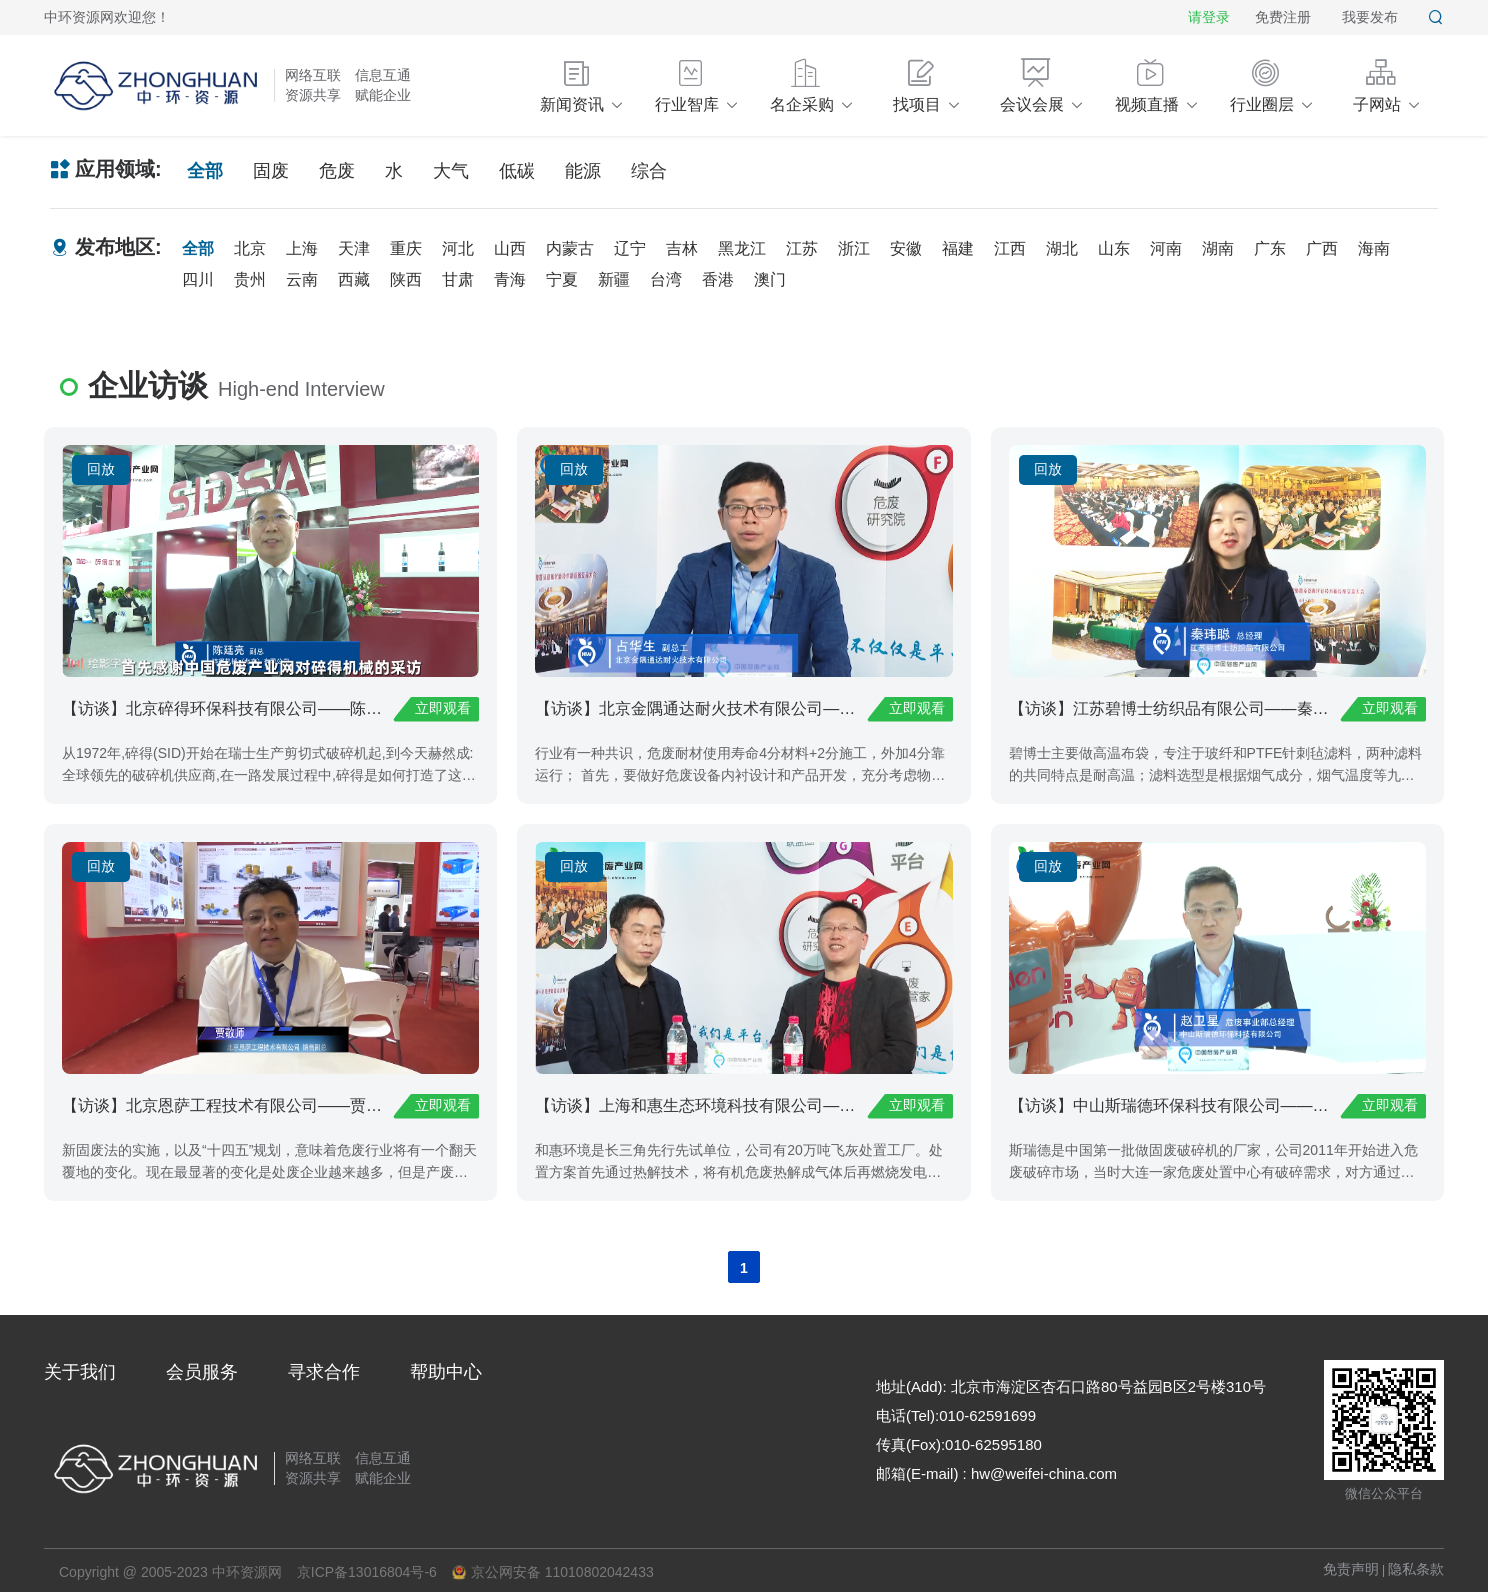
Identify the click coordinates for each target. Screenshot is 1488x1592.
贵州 (250, 279)
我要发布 (1370, 17)
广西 (1322, 248)
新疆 (614, 279)
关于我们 (80, 1372)
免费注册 (1283, 17)
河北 (458, 248)
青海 (510, 279)
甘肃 (458, 279)
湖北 (1062, 248)
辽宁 (630, 248)
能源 (583, 171)
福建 (958, 248)
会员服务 (202, 1372)
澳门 (770, 279)
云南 (302, 279)
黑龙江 (742, 248)
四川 (198, 279)
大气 (451, 171)
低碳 (517, 171)
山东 (1114, 248)
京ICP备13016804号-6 (367, 1572)
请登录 (1209, 17)
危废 (337, 171)
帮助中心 (446, 1372)
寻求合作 (324, 1372)
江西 (1010, 248)
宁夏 (562, 279)
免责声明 (1351, 1569)
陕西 (406, 279)
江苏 (802, 248)
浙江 (854, 248)
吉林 (682, 248)
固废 (271, 171)
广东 (1270, 248)
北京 (250, 248)
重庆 (406, 248)
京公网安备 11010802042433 (553, 1572)
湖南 (1218, 248)
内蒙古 (570, 248)
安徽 (906, 248)
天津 (354, 248)
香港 (718, 279)
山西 (510, 248)
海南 (1374, 248)
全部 (205, 171)
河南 (1166, 248)
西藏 (354, 279)
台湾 (666, 279)
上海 (302, 248)
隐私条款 (1416, 1569)
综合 (649, 171)
